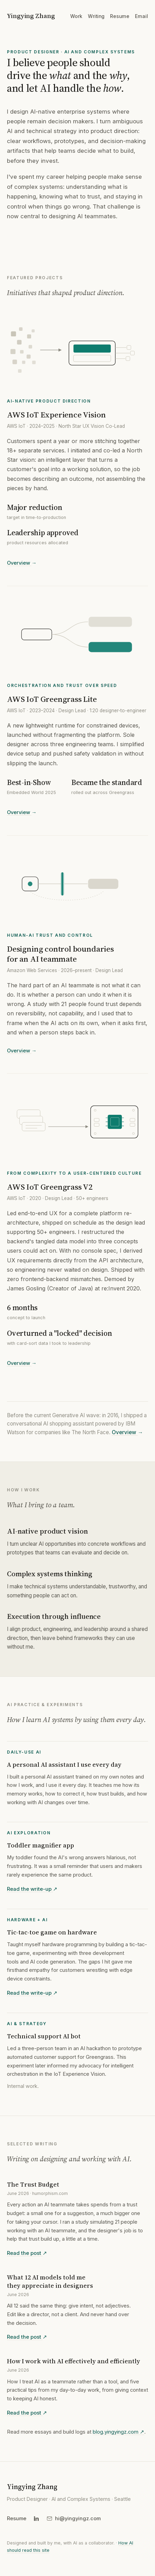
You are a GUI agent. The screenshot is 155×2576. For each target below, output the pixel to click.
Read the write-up (32, 1890)
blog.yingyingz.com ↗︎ (118, 2433)
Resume (119, 16)
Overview (22, 563)
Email (141, 16)
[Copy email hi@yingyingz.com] (73, 2518)
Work (76, 16)
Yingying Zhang (31, 15)
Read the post (27, 2254)
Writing (96, 16)
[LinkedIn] (36, 2518)
